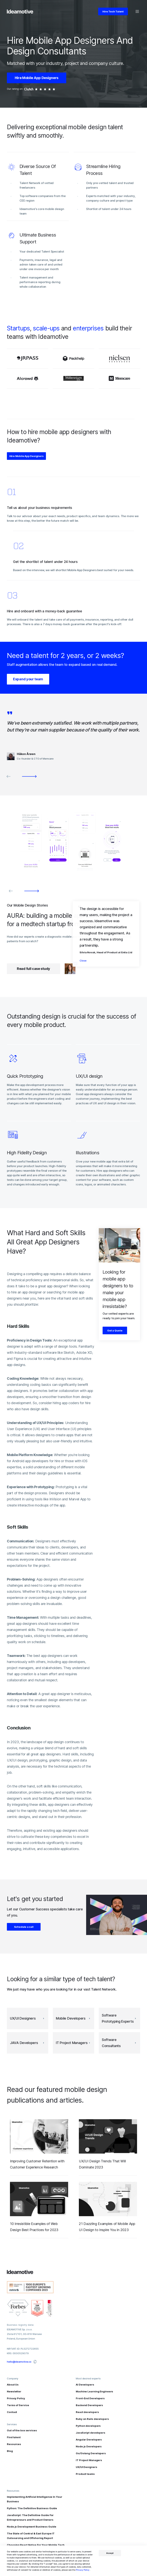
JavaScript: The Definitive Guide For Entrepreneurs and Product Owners (30, 2517)
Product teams (85, 2473)
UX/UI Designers (23, 2018)
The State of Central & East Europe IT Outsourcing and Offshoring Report (31, 2536)
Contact (12, 2412)
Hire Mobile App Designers (37, 78)
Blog (10, 2450)
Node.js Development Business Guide (31, 2526)
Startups (18, 328)
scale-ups (46, 328)
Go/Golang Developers (91, 2453)
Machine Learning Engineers (94, 2391)
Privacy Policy (82, 2570)
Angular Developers (89, 2439)
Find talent (14, 2437)
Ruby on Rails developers (92, 2418)
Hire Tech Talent (113, 11)
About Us (13, 2384)
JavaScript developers (90, 2432)
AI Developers (85, 2384)
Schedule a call (23, 1926)
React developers (87, 2412)
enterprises (88, 328)
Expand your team (28, 679)
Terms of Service (18, 2405)
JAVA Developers (24, 2043)
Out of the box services (22, 2430)
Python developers (88, 2425)
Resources (14, 2444)
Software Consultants (111, 2043)
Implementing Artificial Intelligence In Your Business (34, 2499)
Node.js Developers (89, 2446)
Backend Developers (89, 2405)
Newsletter (14, 2391)
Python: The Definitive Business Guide (32, 2508)
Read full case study (33, 969)
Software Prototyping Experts (118, 2018)
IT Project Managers (71, 2043)
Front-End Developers (90, 2398)
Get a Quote (114, 1330)
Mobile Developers (71, 2018)
